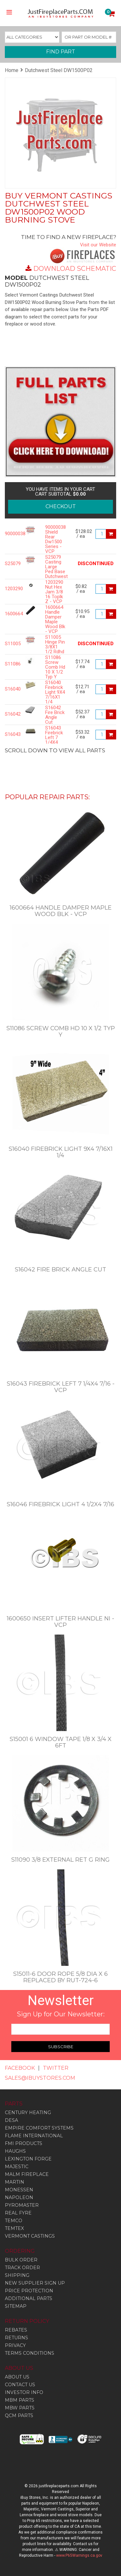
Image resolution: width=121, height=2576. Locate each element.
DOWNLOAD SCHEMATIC (74, 268)
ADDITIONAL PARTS (28, 2298)
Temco (13, 2220)
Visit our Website (98, 245)
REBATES (16, 2330)
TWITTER (55, 2068)
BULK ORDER (21, 2260)
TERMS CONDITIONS (29, 2353)
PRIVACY (15, 2345)
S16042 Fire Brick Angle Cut (55, 715)
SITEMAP (15, 2306)
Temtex (14, 2228)
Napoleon (19, 2197)
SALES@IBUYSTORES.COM (40, 2078)
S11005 (10, 643)
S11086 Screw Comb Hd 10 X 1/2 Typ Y (55, 667)
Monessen (19, 2190)
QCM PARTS (19, 2415)
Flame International (34, 2136)
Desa (11, 2120)
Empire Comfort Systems (39, 2128)
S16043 (10, 734)
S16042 (10, 714)
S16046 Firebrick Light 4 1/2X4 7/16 (60, 1504)
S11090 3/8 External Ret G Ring (60, 1859)
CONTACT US (20, 2385)
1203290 (10, 588)
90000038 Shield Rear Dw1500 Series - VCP (55, 539)
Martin (14, 2182)
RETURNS (16, 2338)
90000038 (10, 533)
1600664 (10, 613)
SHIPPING (17, 2275)
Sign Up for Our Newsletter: (61, 2014)
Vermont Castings (30, 2236)
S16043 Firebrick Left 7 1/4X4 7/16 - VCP (54, 740)
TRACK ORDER (22, 2267)
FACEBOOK (20, 2068)
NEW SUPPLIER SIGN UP (35, 2283)
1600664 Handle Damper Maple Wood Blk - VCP (55, 619)
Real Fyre (18, 2213)
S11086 (10, 664)
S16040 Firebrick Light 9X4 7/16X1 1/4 (55, 692)
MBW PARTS (20, 2408)
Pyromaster (22, 2205)
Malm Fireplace (27, 2174)
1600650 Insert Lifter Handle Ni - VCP (60, 1621)
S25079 (10, 563)
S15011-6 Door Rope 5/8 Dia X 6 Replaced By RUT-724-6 (60, 1977)
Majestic (16, 2166)
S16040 (10, 689)
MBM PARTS (19, 2400)
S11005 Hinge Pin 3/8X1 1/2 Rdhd (55, 644)
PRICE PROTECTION (29, 2291)
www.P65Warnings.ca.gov (79, 2555)
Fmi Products (23, 2143)
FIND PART (60, 52)
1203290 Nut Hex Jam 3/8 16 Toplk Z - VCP (54, 592)
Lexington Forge (28, 2159)
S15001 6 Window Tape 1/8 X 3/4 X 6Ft (61, 1742)
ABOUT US (17, 2377)
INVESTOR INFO (24, 2392)
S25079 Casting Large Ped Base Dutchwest (55, 567)
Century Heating (28, 2112)
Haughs (15, 2151)
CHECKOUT (60, 506)
